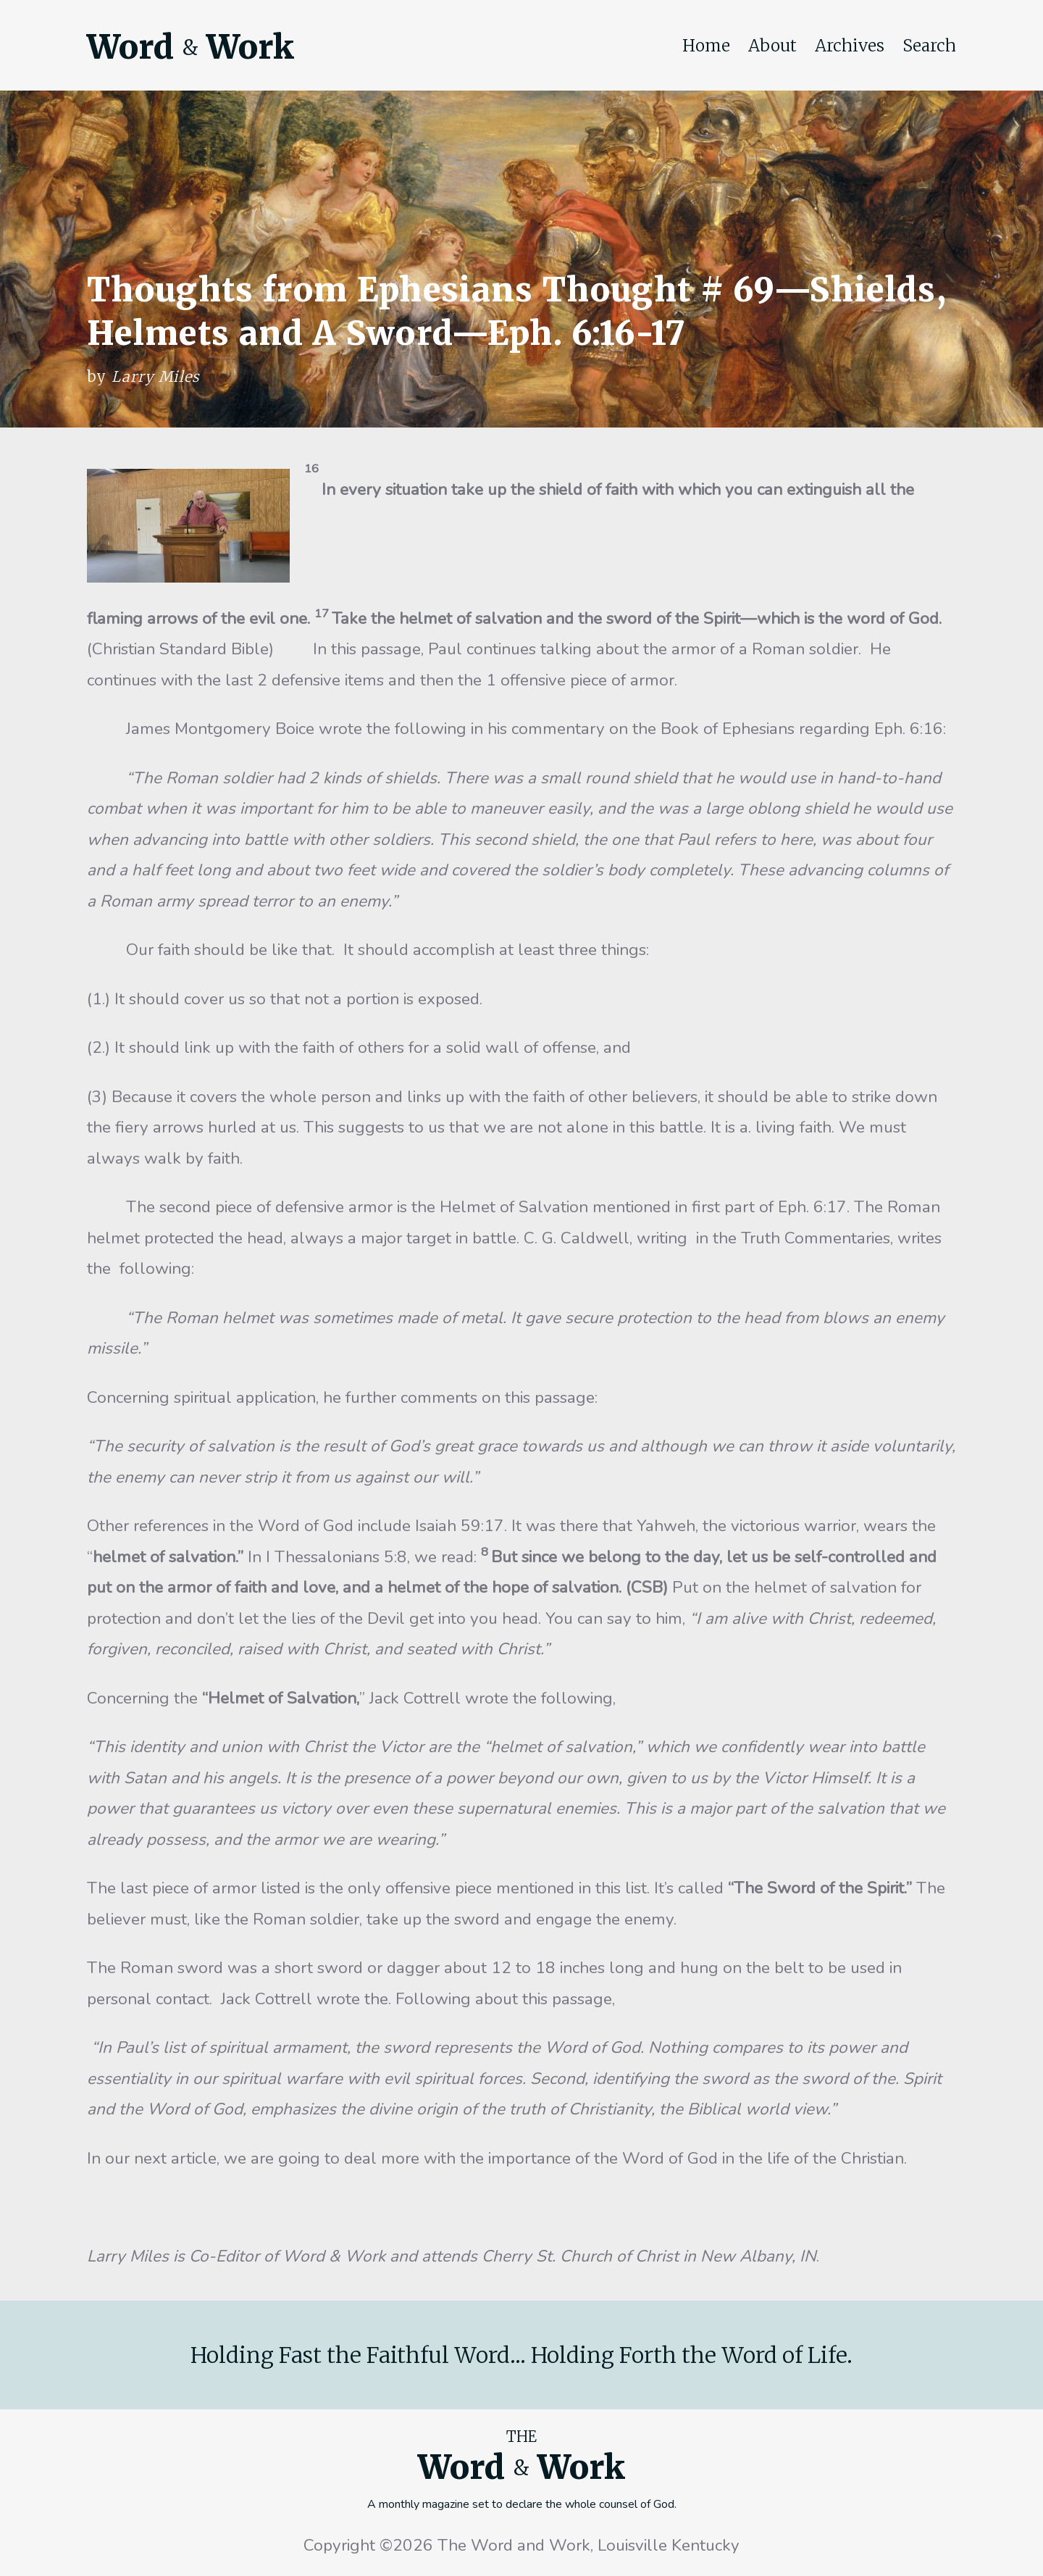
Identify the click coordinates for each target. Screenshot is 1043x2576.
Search (929, 46)
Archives (849, 46)
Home (706, 46)
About (772, 46)
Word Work (190, 47)
